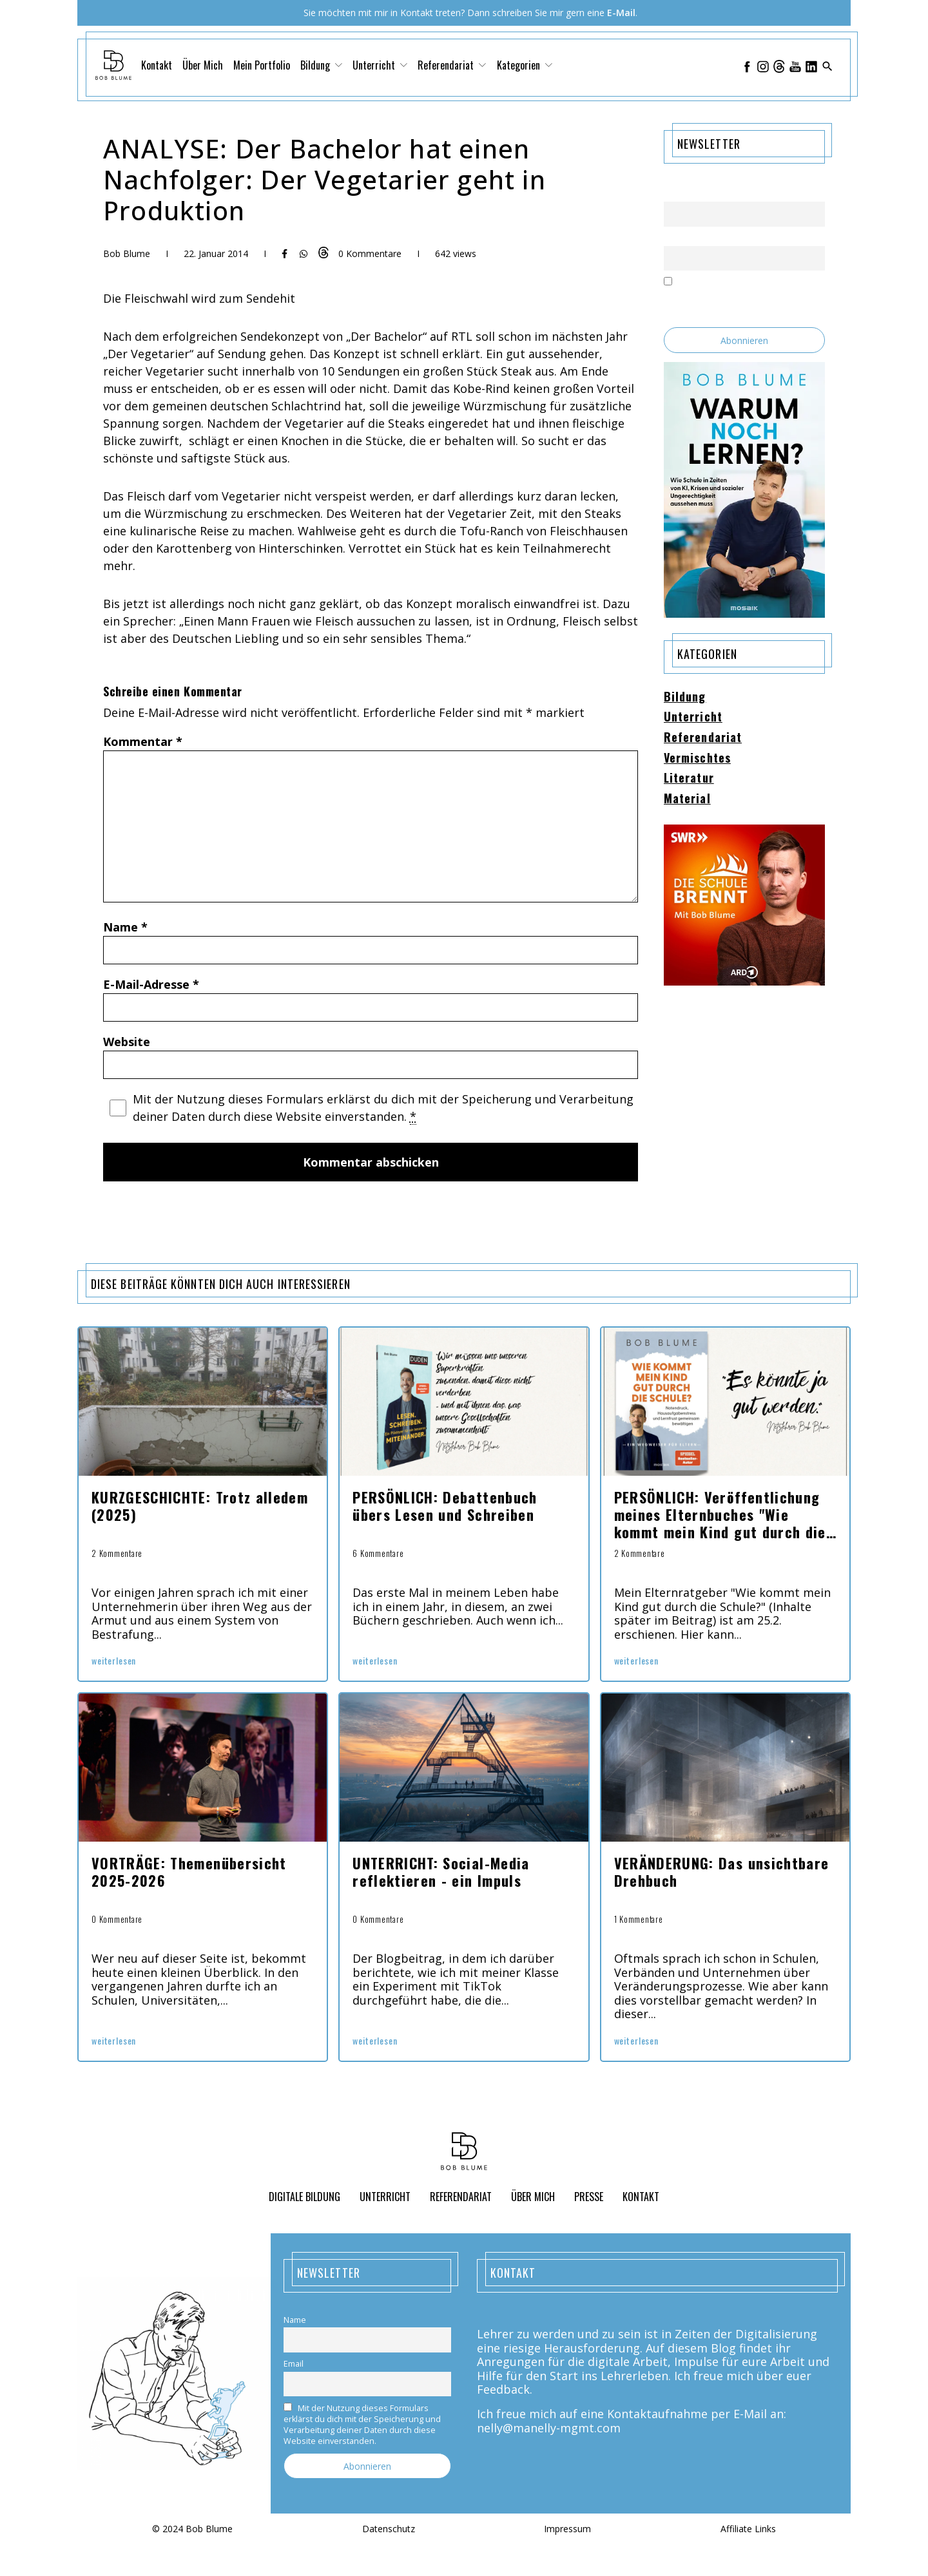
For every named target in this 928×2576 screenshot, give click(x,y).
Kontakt (156, 65)
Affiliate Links (748, 2529)
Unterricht (380, 65)
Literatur (689, 778)
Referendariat (452, 65)
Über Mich (202, 65)
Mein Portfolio (261, 65)
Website (126, 1041)
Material (687, 799)
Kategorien (524, 65)
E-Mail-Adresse (151, 984)
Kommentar (142, 741)
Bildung (321, 65)
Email (674, 238)
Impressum (567, 2529)
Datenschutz (388, 2529)
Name (125, 927)
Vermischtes (697, 758)
